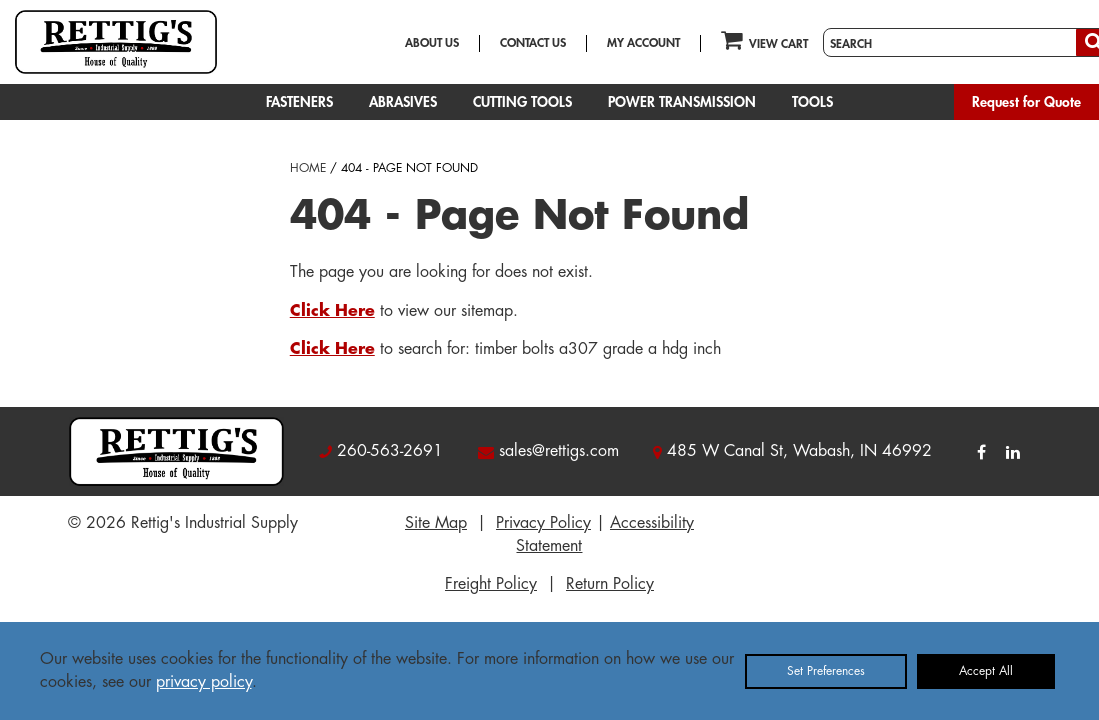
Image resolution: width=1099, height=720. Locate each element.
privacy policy (204, 682)
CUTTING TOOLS (522, 102)
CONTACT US (533, 43)
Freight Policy (491, 584)
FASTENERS (299, 102)
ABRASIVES (403, 102)
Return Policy (610, 584)
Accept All (986, 671)
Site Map (436, 523)
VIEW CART (764, 39)
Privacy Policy (543, 523)
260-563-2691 (390, 451)
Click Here (332, 311)
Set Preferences (826, 671)
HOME (308, 168)
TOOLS (812, 102)
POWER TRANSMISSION (682, 102)
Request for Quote (1026, 102)
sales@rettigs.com (559, 451)
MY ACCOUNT (643, 43)
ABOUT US (432, 43)
